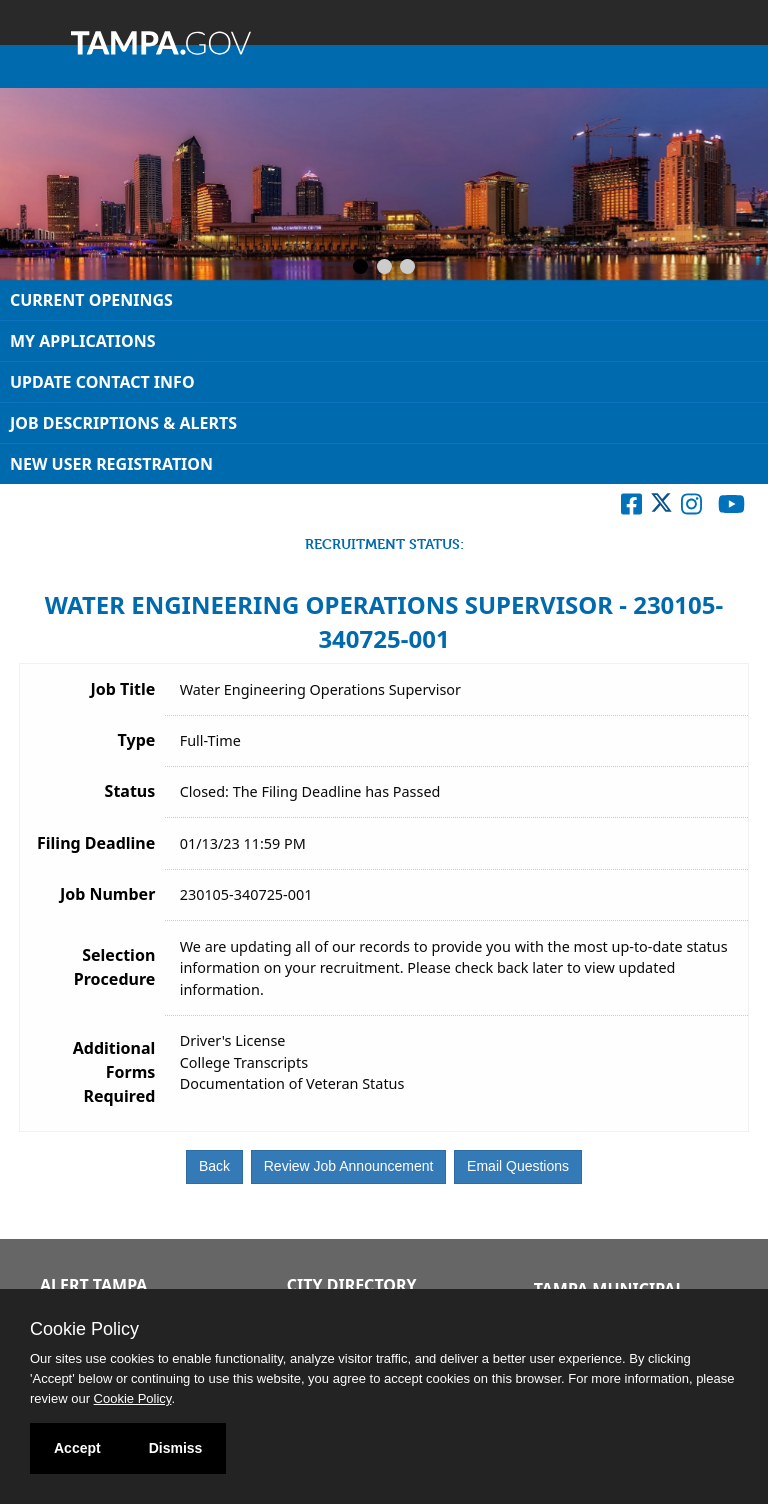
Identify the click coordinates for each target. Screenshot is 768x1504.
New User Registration (111, 464)
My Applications (83, 341)
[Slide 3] (407, 268)
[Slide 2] (384, 268)
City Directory (352, 1285)
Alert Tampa (93, 1285)
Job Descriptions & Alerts (123, 423)
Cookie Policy (84, 1329)
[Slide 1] (360, 268)
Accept (77, 1448)
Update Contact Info (102, 382)
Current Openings (91, 300)
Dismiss (176, 1448)
